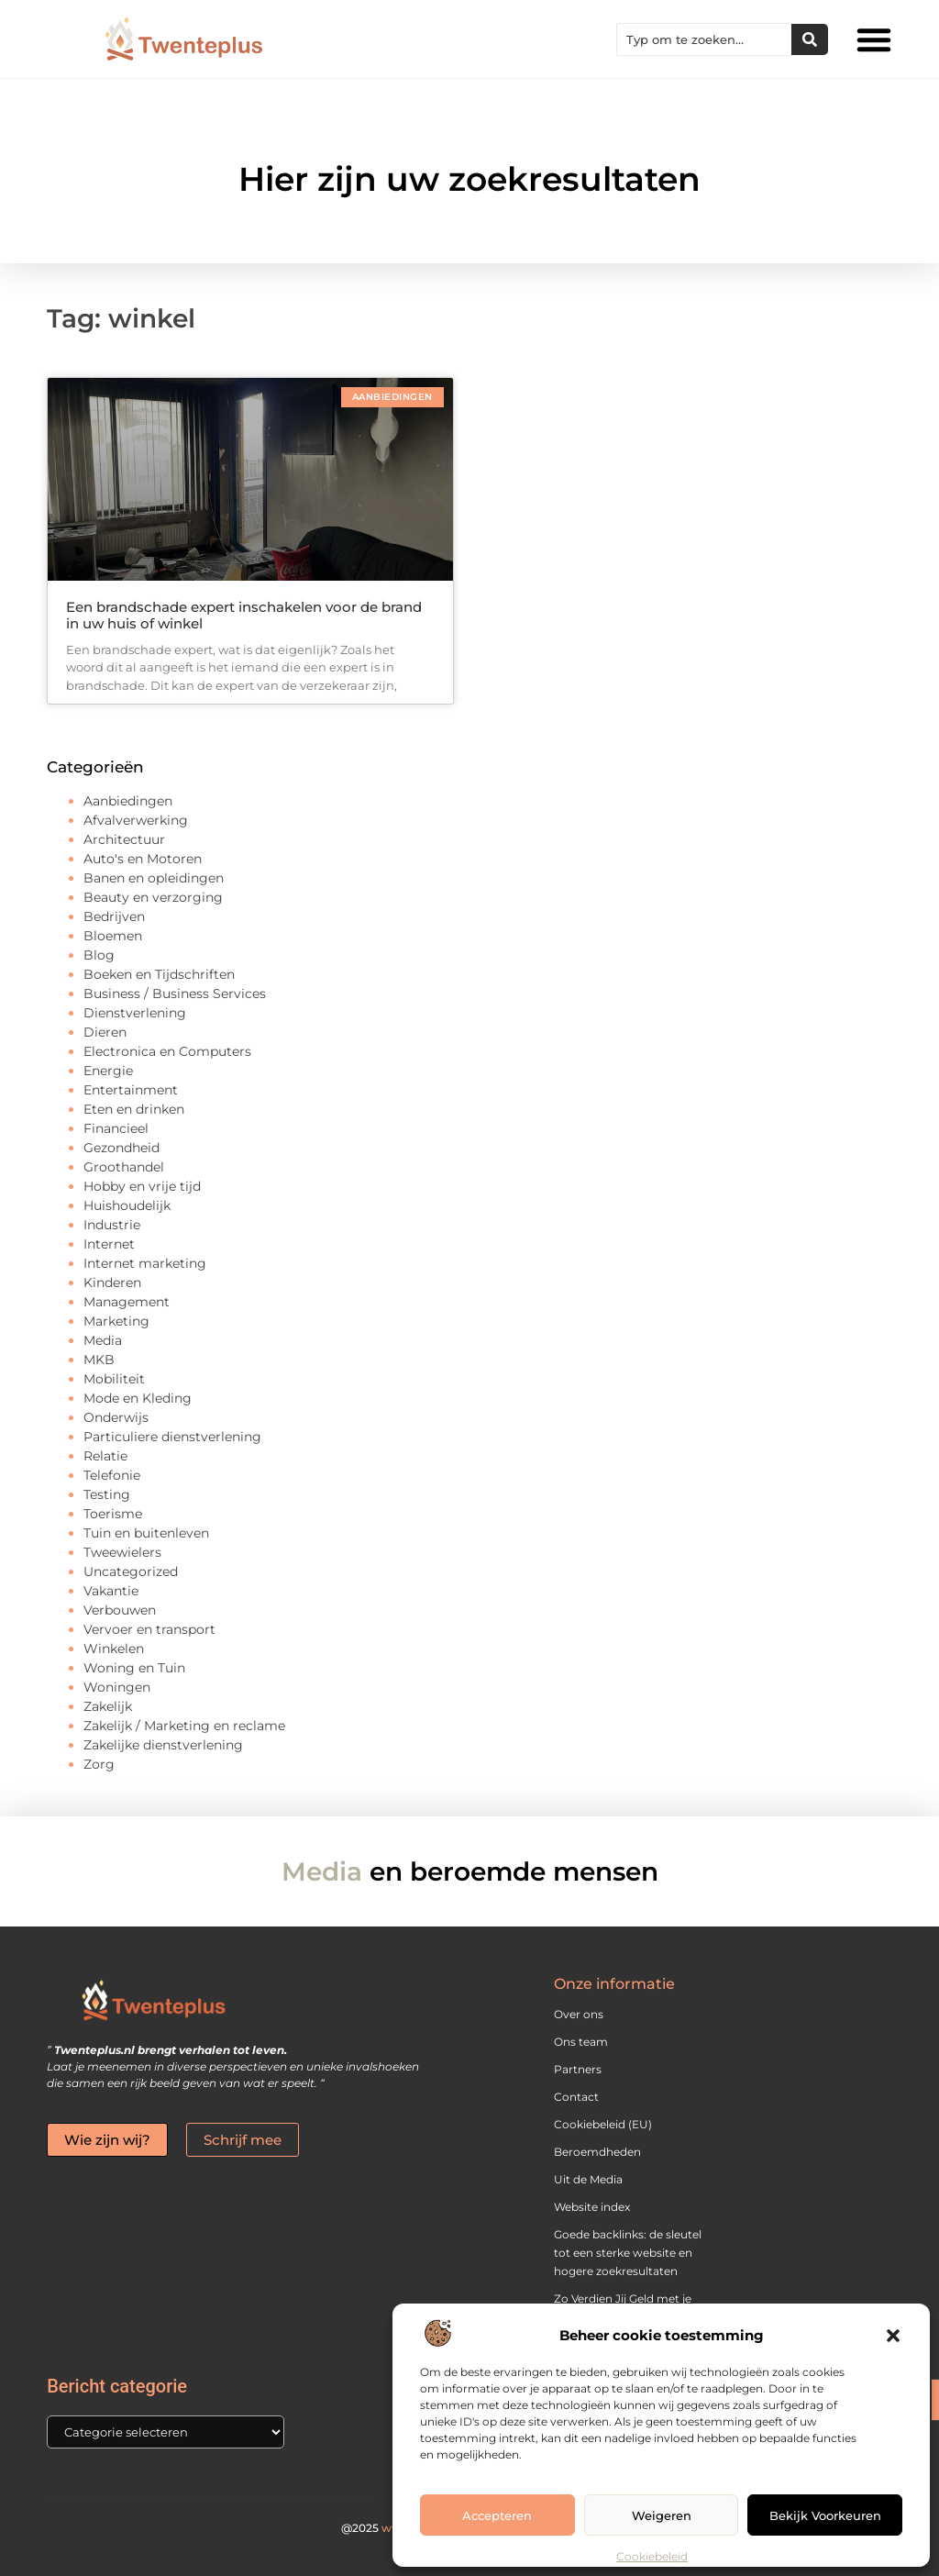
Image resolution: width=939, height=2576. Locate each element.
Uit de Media (588, 2179)
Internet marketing (144, 1263)
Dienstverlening (134, 1013)
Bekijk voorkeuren (825, 2515)
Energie (108, 1070)
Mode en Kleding (137, 1398)
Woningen (116, 1687)
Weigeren (661, 2515)
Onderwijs (116, 1417)
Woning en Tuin (134, 1668)
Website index (592, 2207)
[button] (893, 2335)
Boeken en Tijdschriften (159, 974)
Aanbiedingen (127, 801)
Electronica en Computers (167, 1051)
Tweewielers (122, 1552)
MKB (99, 1359)
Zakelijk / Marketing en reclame (184, 1725)
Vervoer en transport (149, 1629)
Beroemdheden (597, 2152)
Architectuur (124, 839)
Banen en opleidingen (153, 878)
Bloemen (112, 935)
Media (102, 1340)
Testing (106, 1494)
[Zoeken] (809, 39)
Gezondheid (121, 1147)
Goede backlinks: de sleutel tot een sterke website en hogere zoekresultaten (627, 2252)
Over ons (578, 2014)
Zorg (99, 1764)
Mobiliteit (114, 1379)
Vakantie (110, 1590)
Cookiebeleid (652, 2556)
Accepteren (497, 2515)
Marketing (116, 1321)
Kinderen (112, 1282)
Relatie (105, 1456)
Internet (109, 1244)
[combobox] (704, 39)
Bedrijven (114, 916)
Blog (99, 955)
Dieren (105, 1032)
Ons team (581, 2042)
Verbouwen (119, 1610)
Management (126, 1302)
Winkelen (113, 1648)
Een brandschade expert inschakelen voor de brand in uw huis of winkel (244, 615)
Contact (576, 2097)
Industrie (111, 1224)
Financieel (116, 1128)
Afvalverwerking (135, 820)
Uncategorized (130, 1571)
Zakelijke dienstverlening (163, 1745)
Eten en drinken (133, 1109)
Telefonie (111, 1475)
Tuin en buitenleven (146, 1533)
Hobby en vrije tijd (142, 1186)
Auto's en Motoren (142, 858)
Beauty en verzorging (153, 897)
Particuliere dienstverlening (172, 1436)
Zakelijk (107, 1706)
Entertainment (130, 1090)
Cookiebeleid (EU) (603, 2124)
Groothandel (123, 1167)
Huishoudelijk (127, 1205)
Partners (578, 2069)
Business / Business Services (174, 993)
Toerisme (112, 1513)
